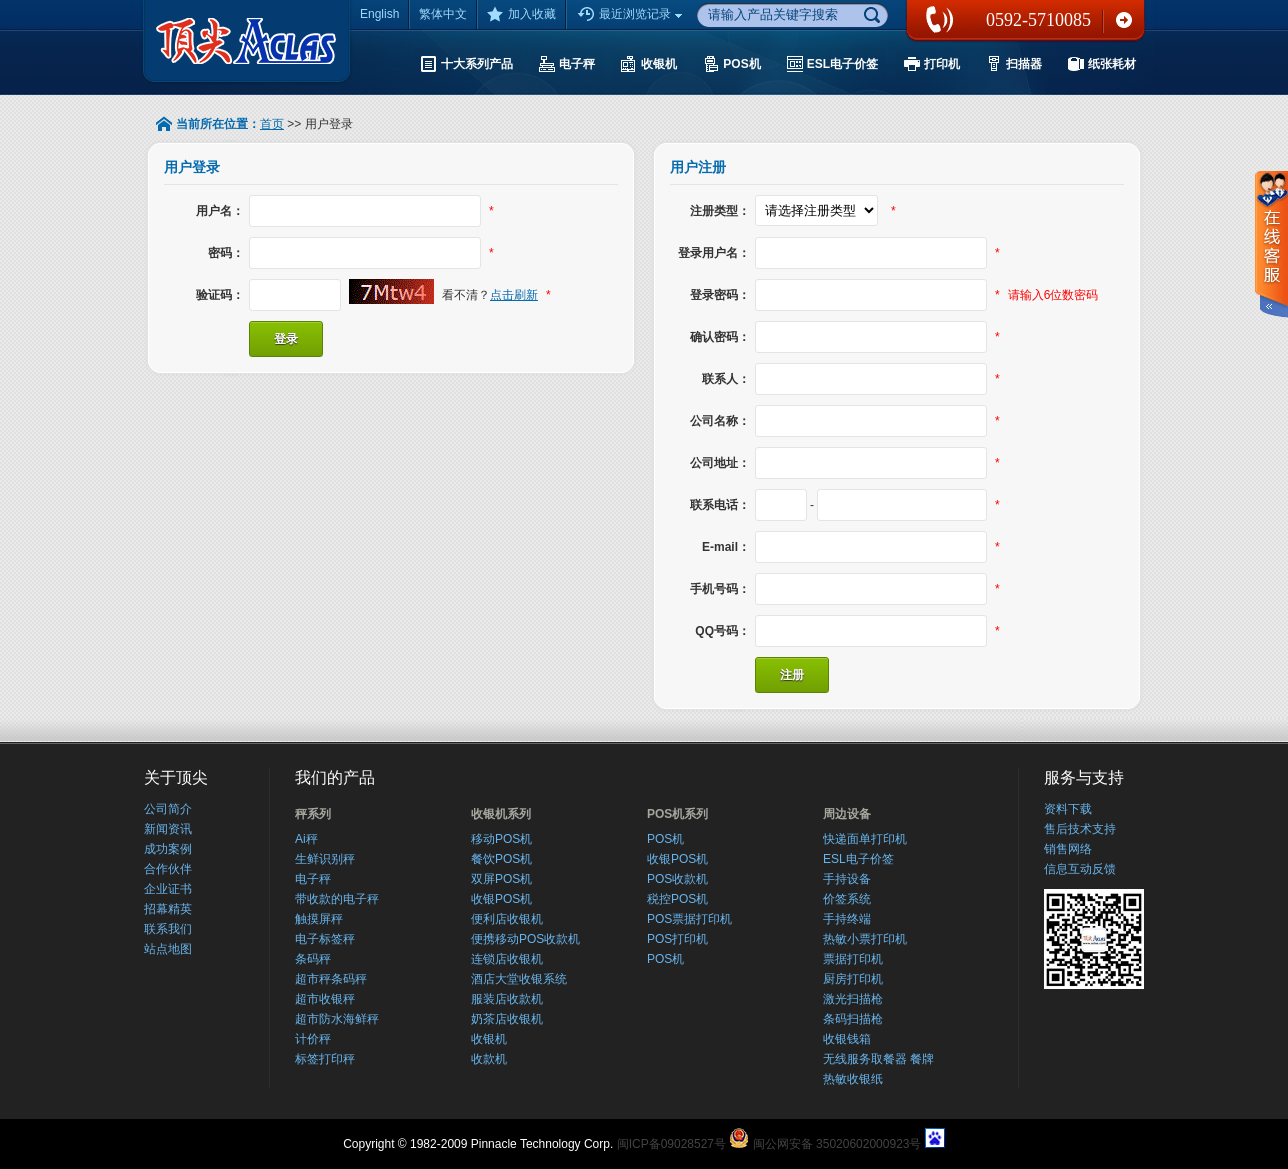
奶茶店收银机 (507, 1019)
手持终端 (847, 919)
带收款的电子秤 (337, 899)
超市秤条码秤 (331, 979)
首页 (272, 124)
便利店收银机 (507, 919)
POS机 (665, 839)
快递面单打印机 (865, 839)
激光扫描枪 (853, 999)
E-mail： (726, 547)
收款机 (489, 1059)
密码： (226, 253)
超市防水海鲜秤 (337, 1019)
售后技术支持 (1080, 829)
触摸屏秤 (319, 919)
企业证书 (168, 889)
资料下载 (1068, 809)
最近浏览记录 (632, 15)
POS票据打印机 (689, 919)
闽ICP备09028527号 (671, 1144)
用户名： (220, 211)
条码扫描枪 (853, 1019)
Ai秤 (306, 839)
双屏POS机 (501, 879)
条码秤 (313, 959)
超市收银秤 (325, 999)
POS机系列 (677, 814)
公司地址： (720, 463)
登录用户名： (714, 253)
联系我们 (1124, 20)
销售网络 (1068, 849)
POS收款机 (677, 879)
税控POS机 (677, 899)
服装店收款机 (507, 999)
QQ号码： (722, 631)
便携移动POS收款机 (525, 939)
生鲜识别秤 (325, 859)
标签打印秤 (325, 1059)
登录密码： (720, 295)
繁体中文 (443, 14)
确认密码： (720, 337)
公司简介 (168, 809)
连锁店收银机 (507, 959)
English (379, 14)
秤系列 (313, 814)
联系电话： (720, 505)
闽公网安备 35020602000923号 (837, 1144)
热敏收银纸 (853, 1079)
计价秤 (313, 1039)
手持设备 (847, 879)
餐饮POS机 (501, 859)
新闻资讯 (168, 829)
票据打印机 (853, 959)
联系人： (726, 379)
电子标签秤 (325, 939)
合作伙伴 (168, 869)
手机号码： (720, 589)
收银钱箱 (847, 1039)
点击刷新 (514, 295)
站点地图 (168, 949)
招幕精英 (168, 909)
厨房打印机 (853, 979)
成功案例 (168, 849)
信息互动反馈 (1080, 869)
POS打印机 (677, 939)
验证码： (220, 295)
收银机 (489, 1039)
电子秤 (313, 879)
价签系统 (847, 899)
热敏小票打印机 (865, 939)
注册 (792, 675)
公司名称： (720, 421)
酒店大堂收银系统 (519, 979)
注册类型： (720, 211)
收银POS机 (501, 899)
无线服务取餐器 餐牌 (878, 1059)
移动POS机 (501, 839)
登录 (286, 339)
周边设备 (847, 814)
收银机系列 (501, 814)
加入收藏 (521, 14)
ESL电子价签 (858, 859)
